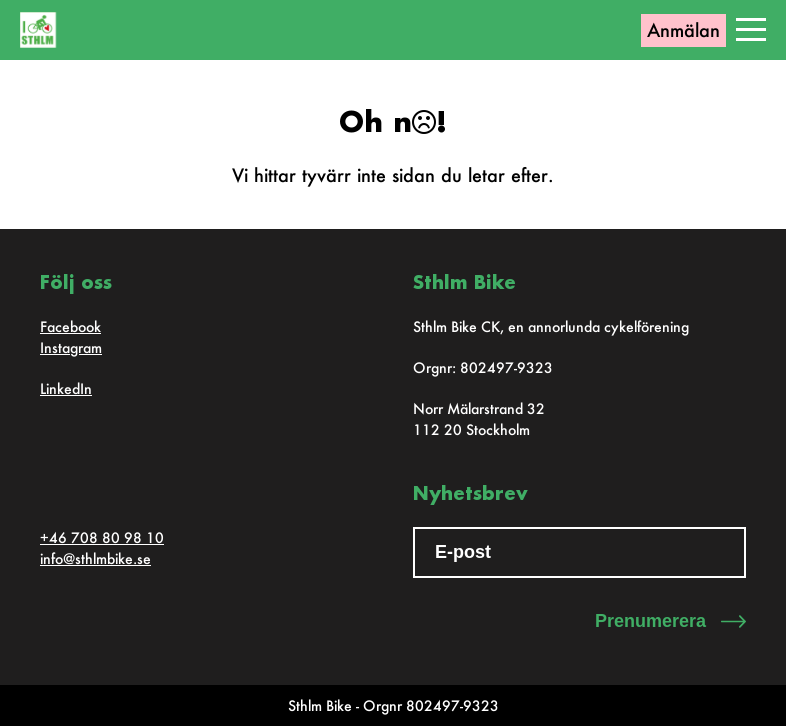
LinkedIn (66, 388)
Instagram (71, 347)
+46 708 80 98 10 (102, 537)
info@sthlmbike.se (95, 558)
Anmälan (683, 30)
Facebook (70, 326)
